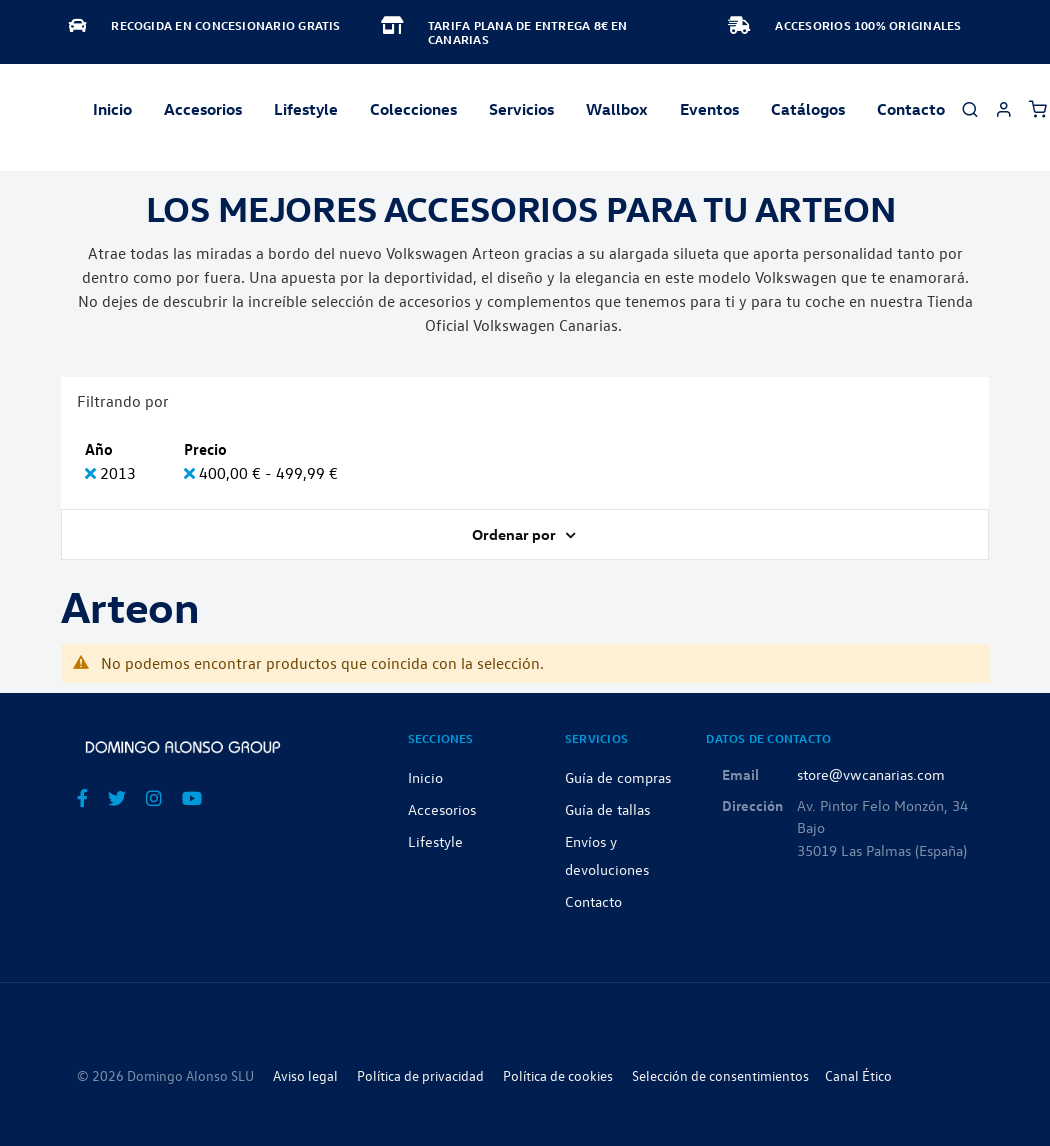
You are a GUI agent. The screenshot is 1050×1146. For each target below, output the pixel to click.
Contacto (911, 109)
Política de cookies (558, 1075)
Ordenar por (515, 534)
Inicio (112, 109)
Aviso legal (305, 1075)
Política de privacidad (420, 1075)
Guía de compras (618, 777)
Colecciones (413, 109)
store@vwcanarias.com (871, 774)
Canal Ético (858, 1075)
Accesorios (442, 809)
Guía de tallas (607, 809)
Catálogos (808, 109)
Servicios (521, 109)
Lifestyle (306, 109)
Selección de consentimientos (720, 1075)
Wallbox (617, 109)
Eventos (709, 109)
